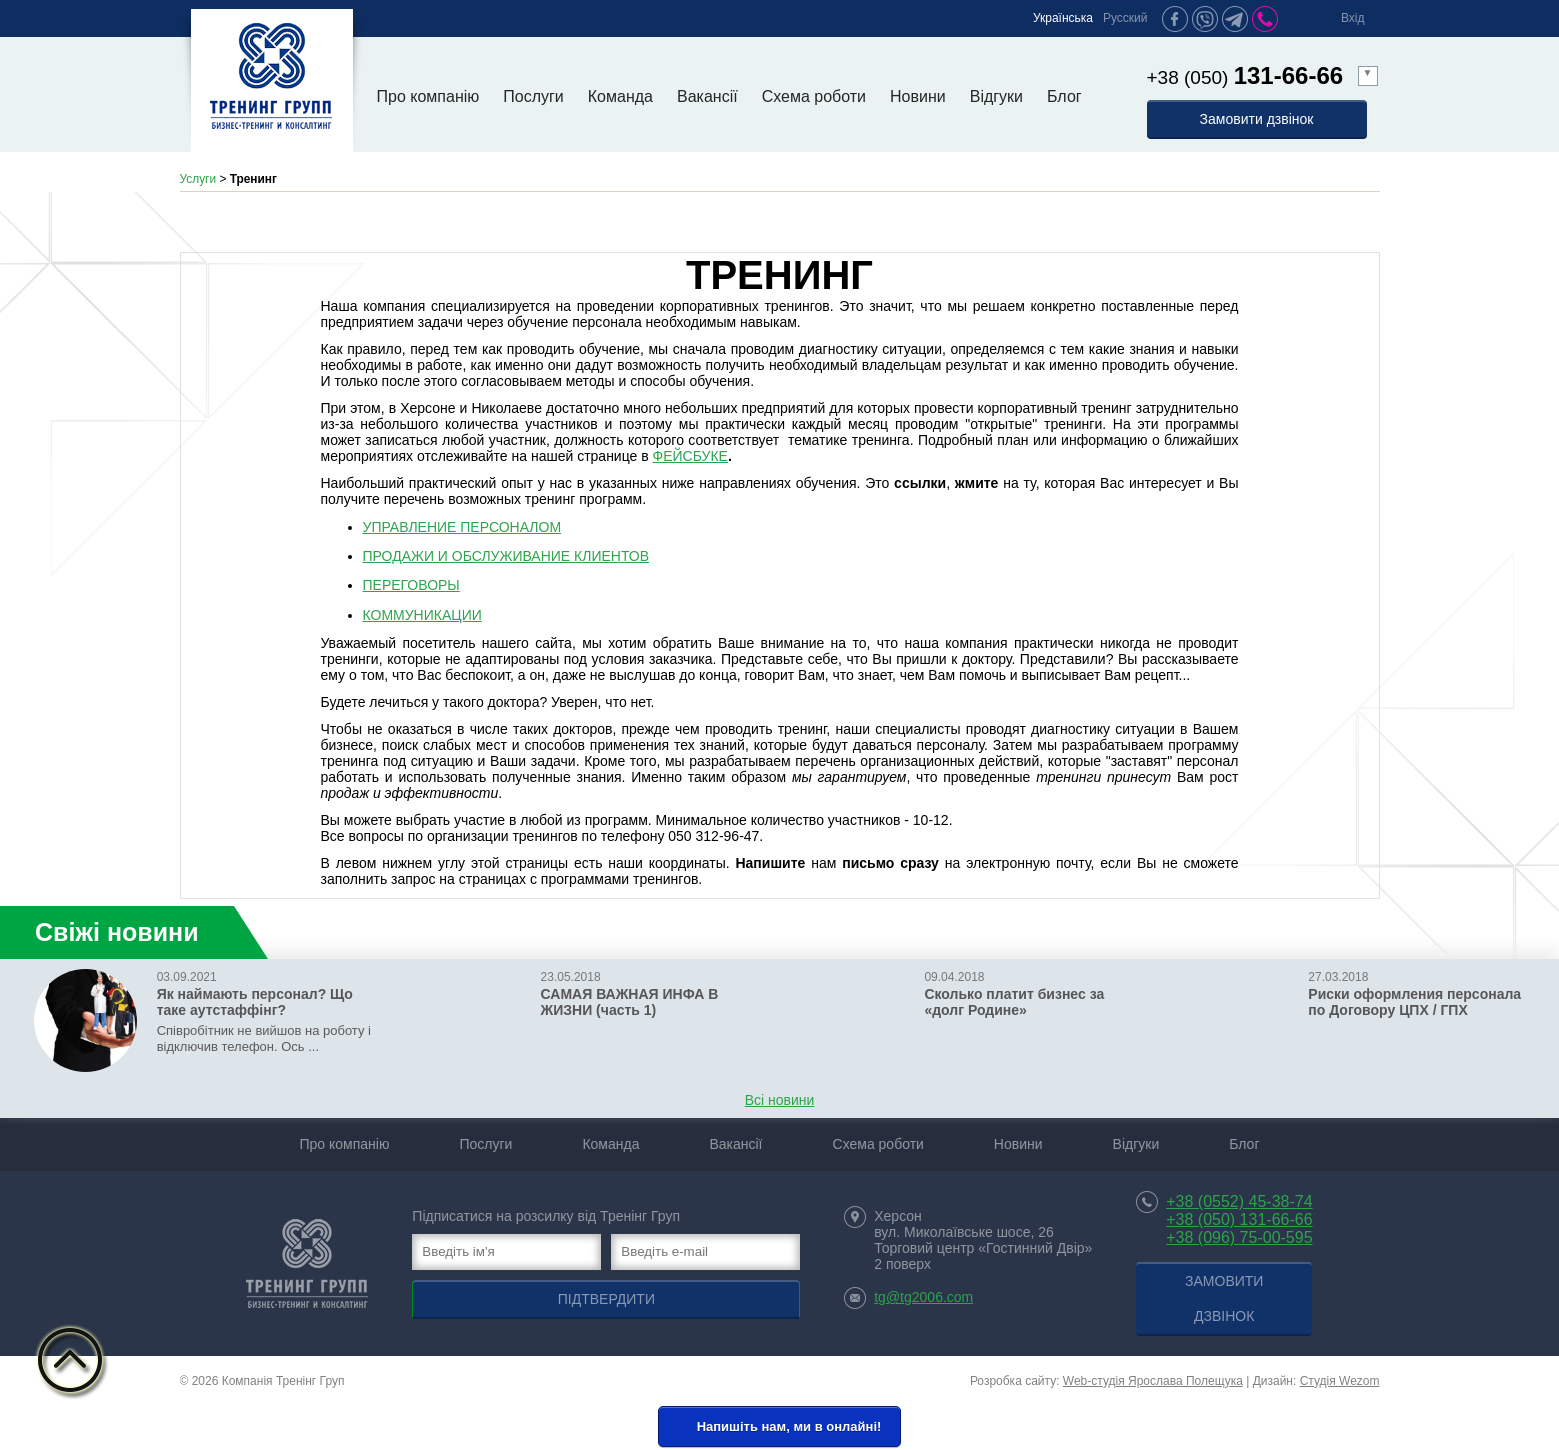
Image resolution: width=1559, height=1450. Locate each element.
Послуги (533, 96)
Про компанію (428, 96)
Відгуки (996, 96)
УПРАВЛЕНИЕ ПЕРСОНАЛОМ (462, 527)
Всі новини (780, 1100)
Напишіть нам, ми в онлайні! (777, 1427)
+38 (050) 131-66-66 (1239, 1219)
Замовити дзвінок (1257, 119)
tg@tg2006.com (923, 1297)
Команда (620, 96)
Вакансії (707, 96)
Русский (1125, 18)
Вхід (1353, 18)
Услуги (198, 179)
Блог (1064, 96)
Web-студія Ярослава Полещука (1153, 1381)
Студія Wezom (1340, 1381)
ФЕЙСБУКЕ (690, 456)
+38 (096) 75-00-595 (1239, 1237)
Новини (918, 96)
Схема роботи (814, 96)
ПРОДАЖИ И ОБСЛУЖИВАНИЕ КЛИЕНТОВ (506, 556)
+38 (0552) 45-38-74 (1239, 1201)
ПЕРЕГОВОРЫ (411, 585)
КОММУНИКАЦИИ (422, 615)
